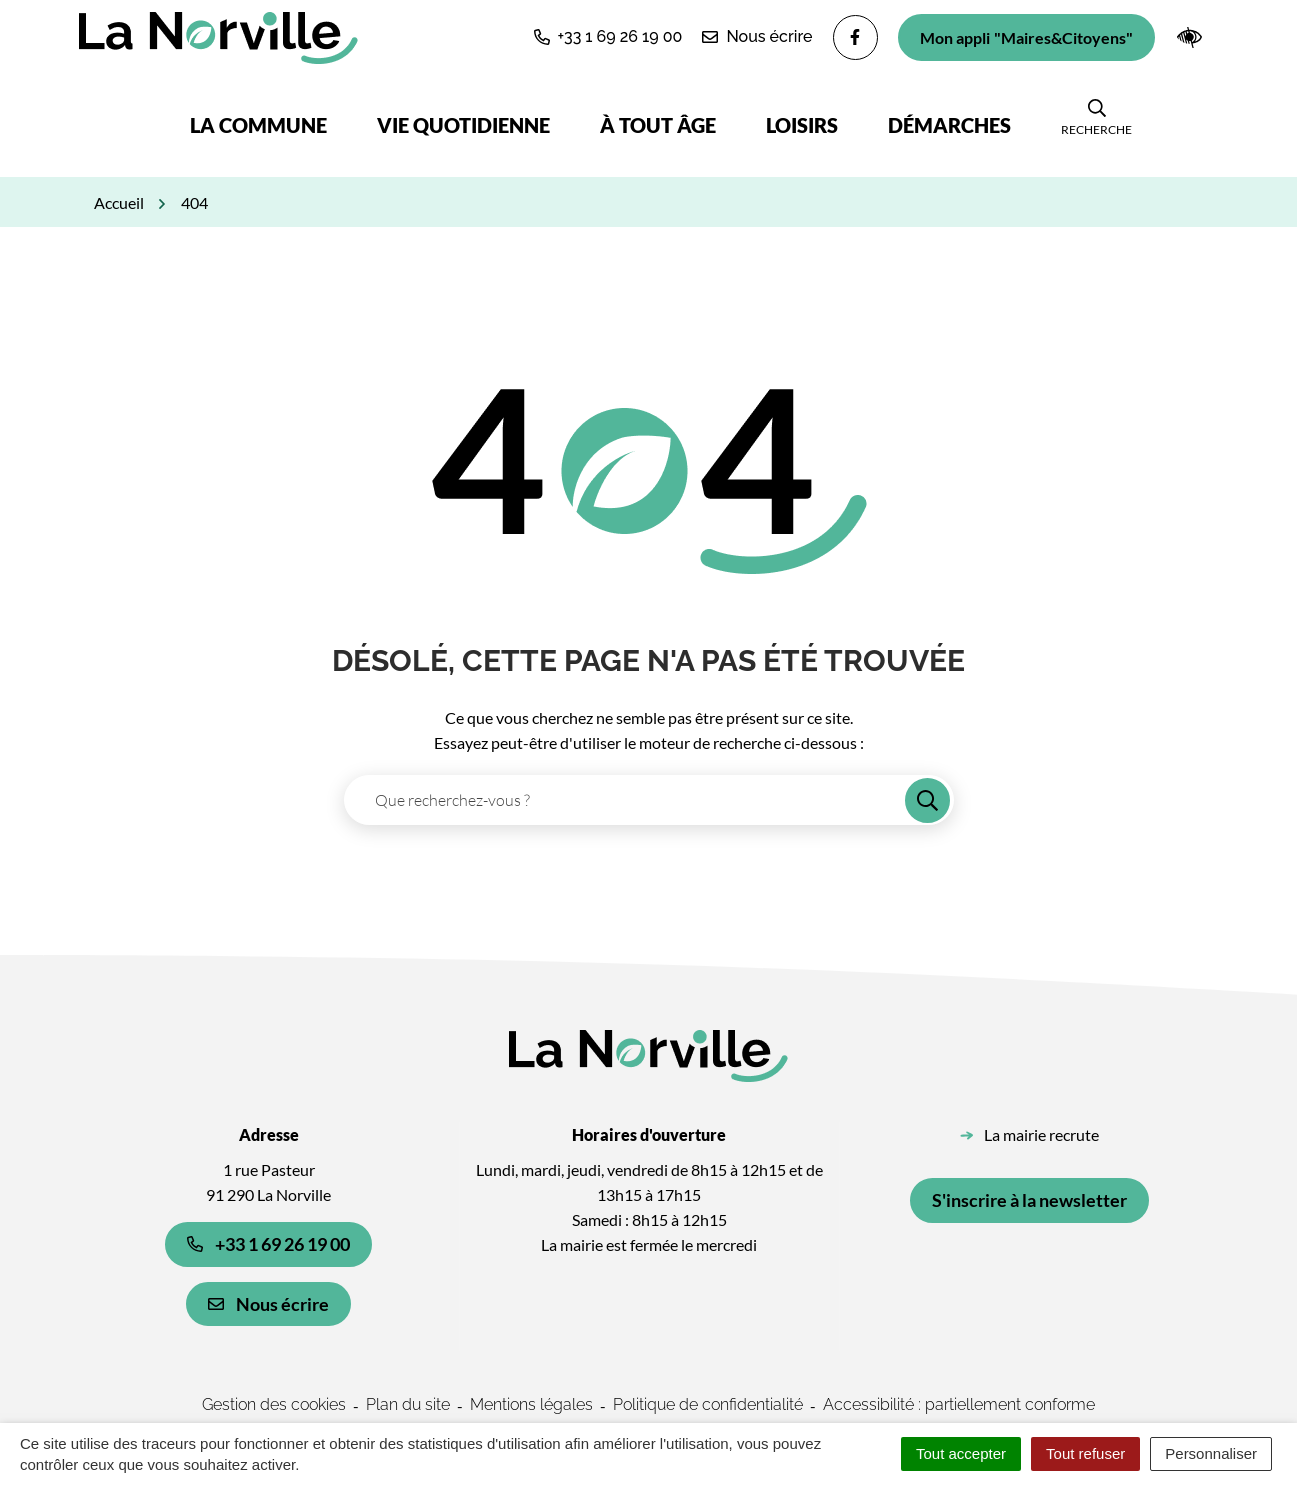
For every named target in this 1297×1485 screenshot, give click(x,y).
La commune (258, 125)
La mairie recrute (1041, 1134)
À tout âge (658, 125)
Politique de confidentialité (708, 1404)
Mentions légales (531, 1404)
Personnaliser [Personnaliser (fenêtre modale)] (1211, 1453)
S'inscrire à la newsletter (1029, 1200)
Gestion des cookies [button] (274, 1404)
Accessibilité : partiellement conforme (959, 1404)
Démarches (949, 125)
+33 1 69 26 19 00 (268, 1244)
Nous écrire (268, 1304)
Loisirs (802, 125)
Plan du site (408, 1404)
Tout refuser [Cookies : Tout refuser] (1085, 1453)
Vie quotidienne (463, 125)
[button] (608, 37)
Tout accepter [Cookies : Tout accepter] (961, 1453)
